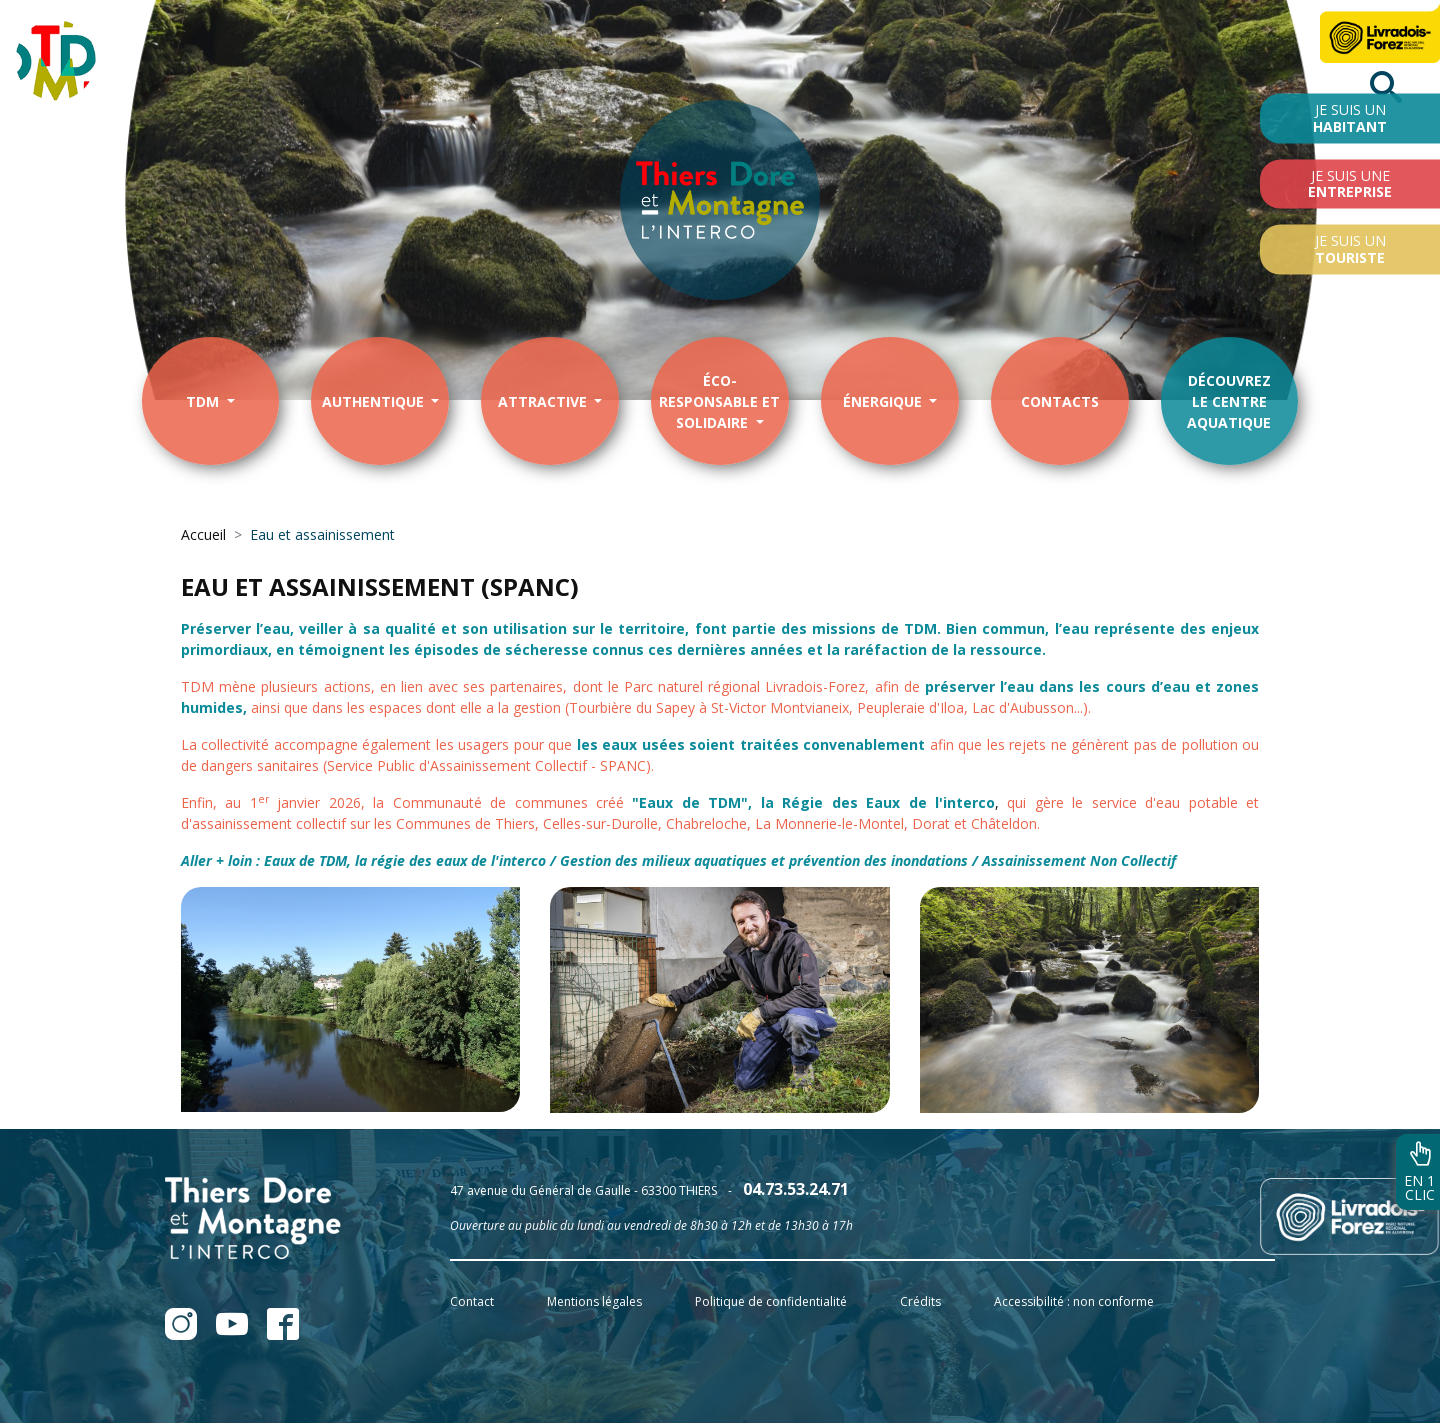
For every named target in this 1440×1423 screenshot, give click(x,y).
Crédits (920, 1301)
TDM (204, 401)
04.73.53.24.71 (796, 1189)
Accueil (203, 534)
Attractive (544, 401)
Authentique (375, 401)
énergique (884, 401)
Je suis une (1350, 183)
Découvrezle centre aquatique (1229, 401)
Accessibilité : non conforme (1074, 1301)
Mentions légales (594, 1301)
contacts (1060, 401)
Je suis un (1350, 118)
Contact (472, 1301)
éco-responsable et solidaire (719, 401)
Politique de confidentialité (771, 1301)
